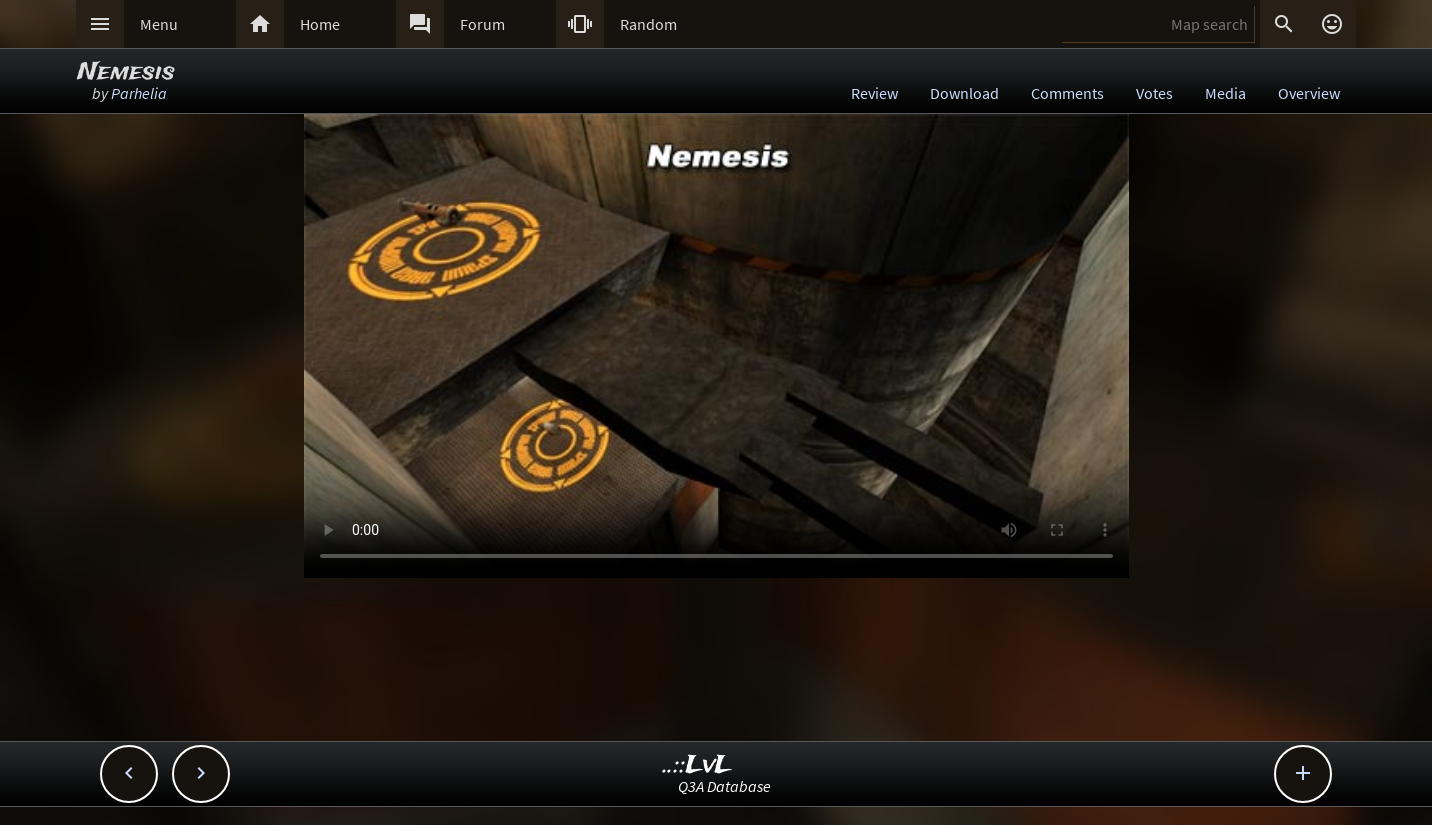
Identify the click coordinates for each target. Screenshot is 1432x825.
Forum (482, 24)
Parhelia (139, 93)
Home (320, 24)
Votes (1154, 93)
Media (1225, 93)
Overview (1309, 93)
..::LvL (697, 765)
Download (964, 93)
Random (648, 24)
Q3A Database (724, 786)
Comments (1067, 93)
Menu (159, 24)
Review (874, 93)
